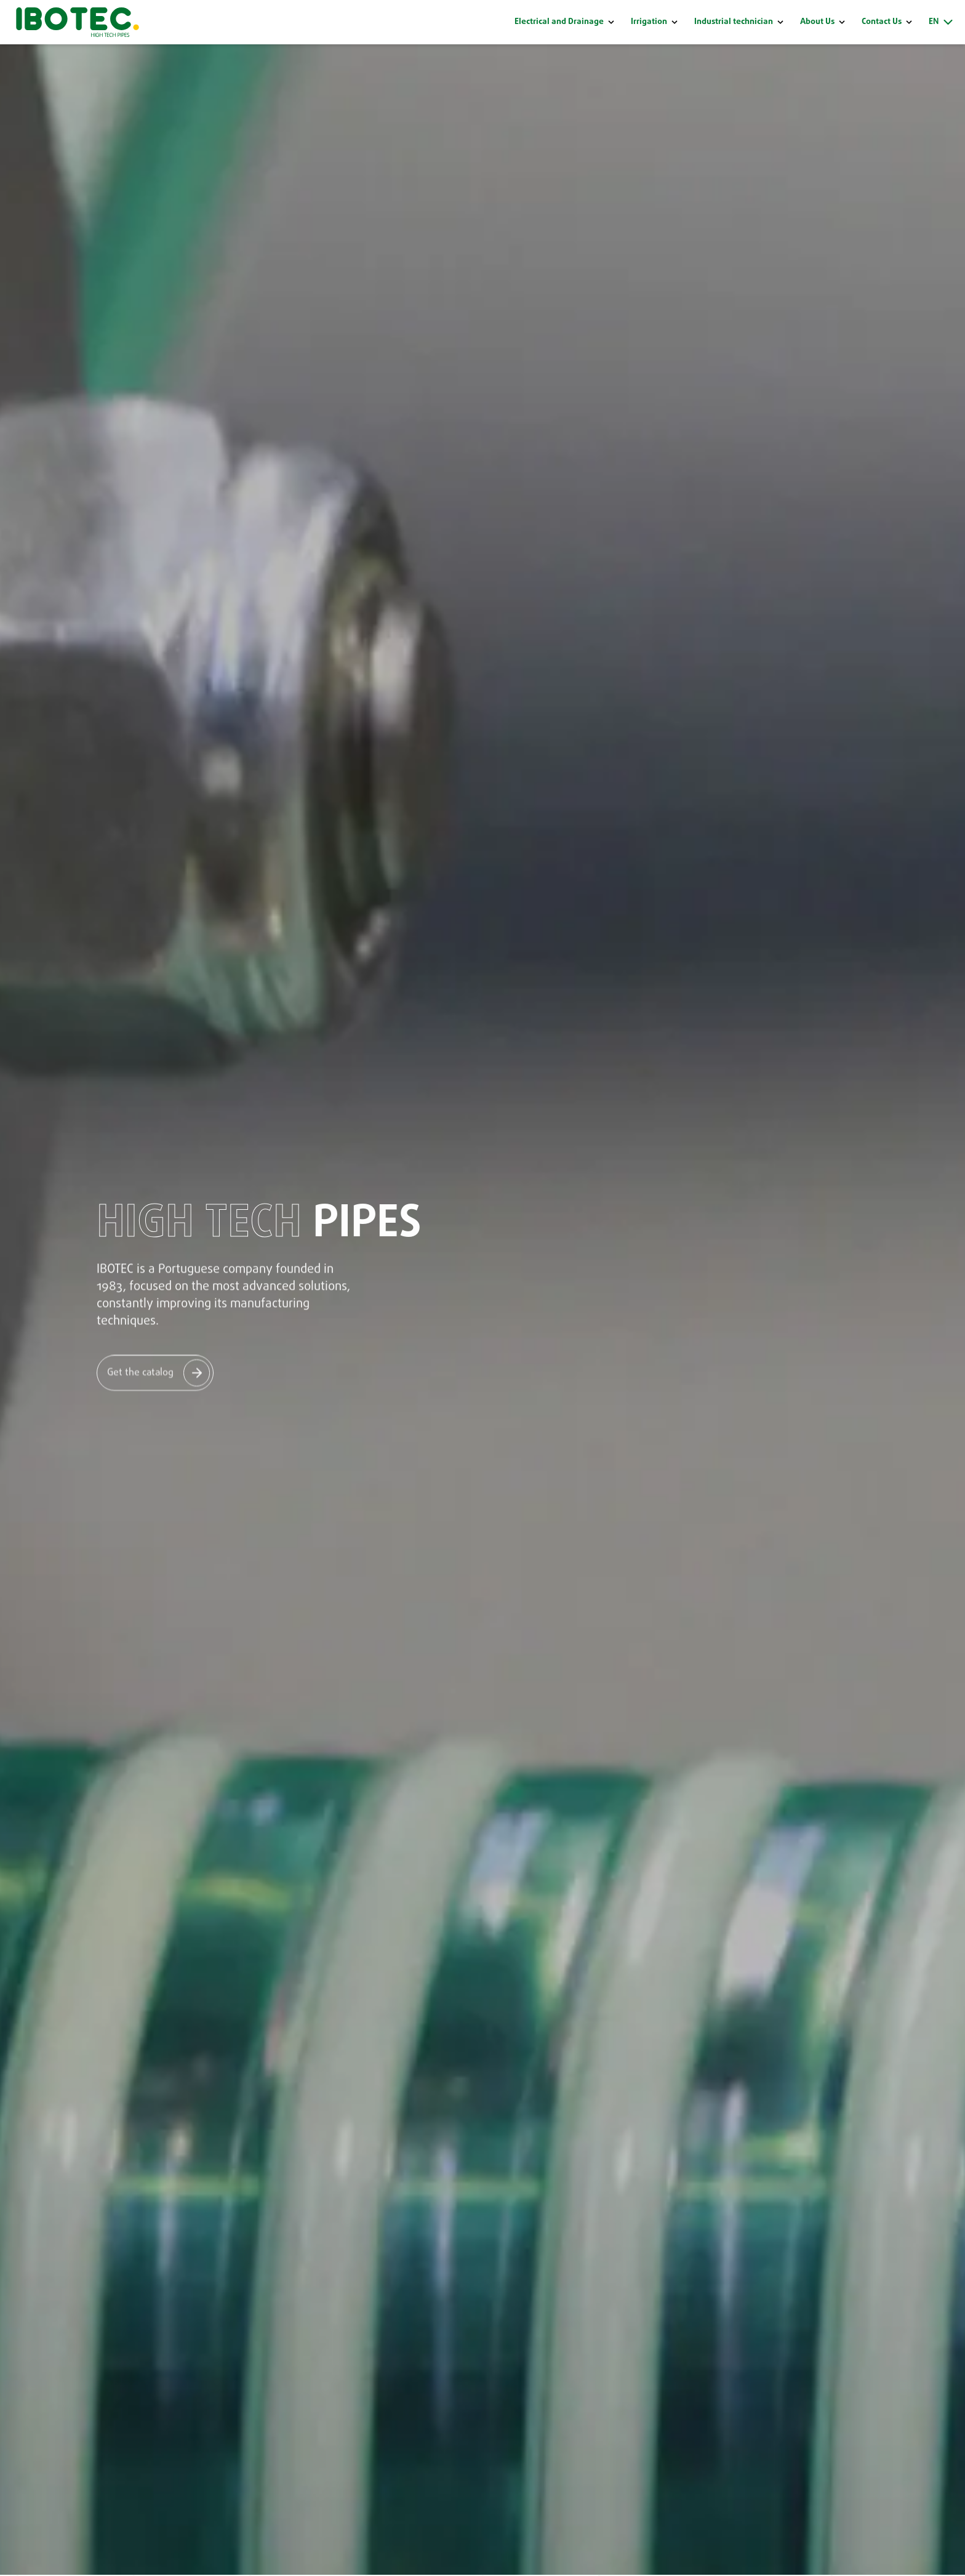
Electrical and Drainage (559, 22)
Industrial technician (733, 22)
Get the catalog (140, 1372)
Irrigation (649, 22)
